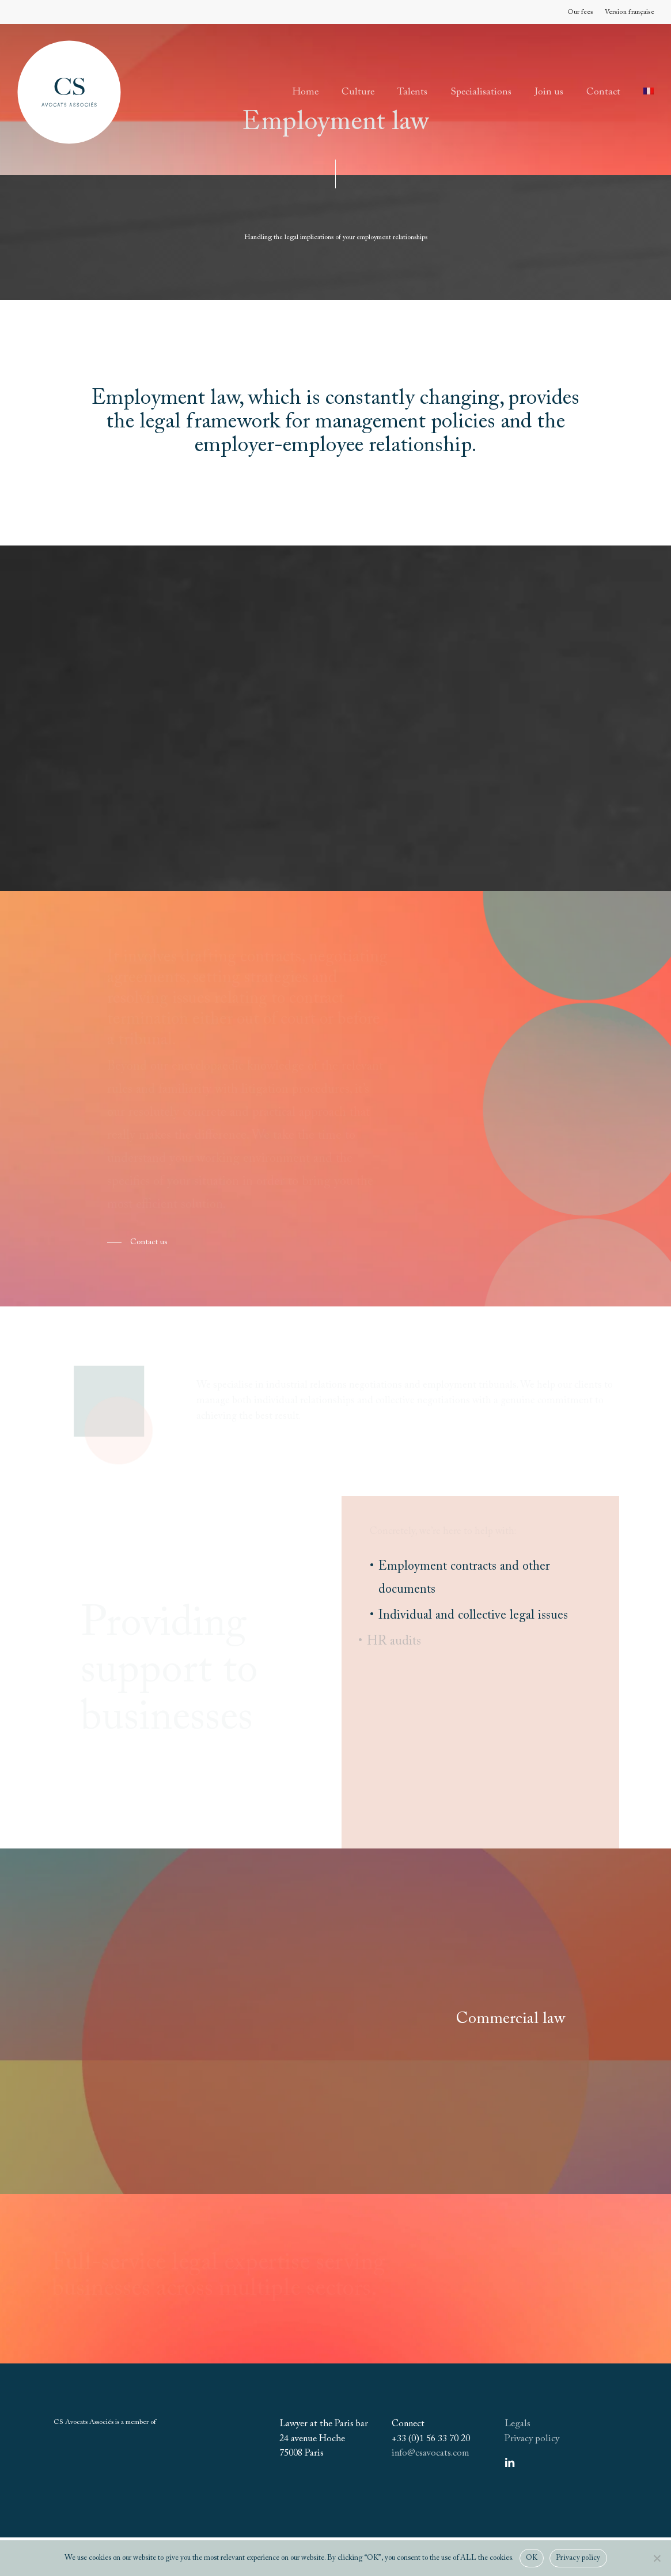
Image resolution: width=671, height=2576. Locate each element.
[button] (137, 1242)
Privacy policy (532, 2439)
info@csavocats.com (430, 2453)
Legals (517, 2424)
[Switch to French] (648, 92)
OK (532, 2558)
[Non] (656, 2558)
